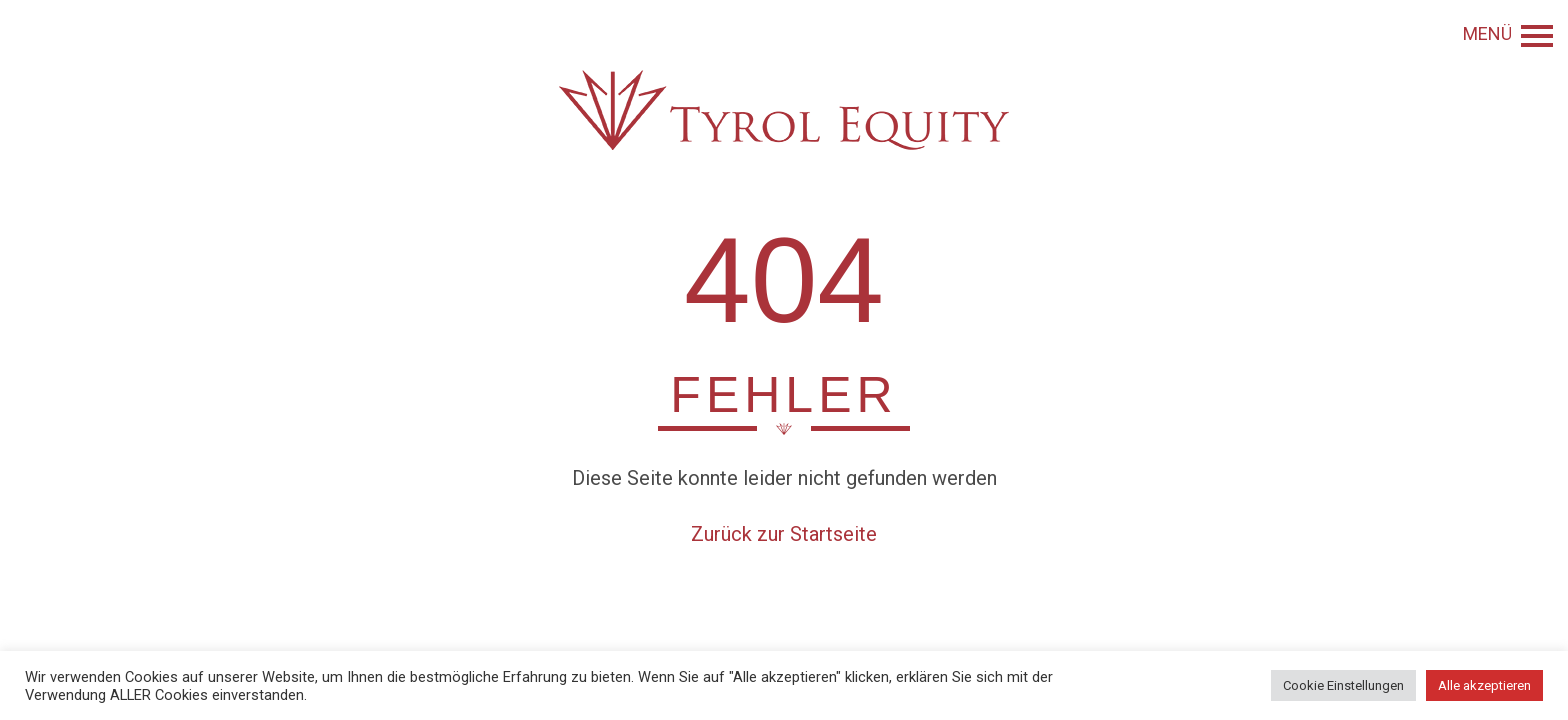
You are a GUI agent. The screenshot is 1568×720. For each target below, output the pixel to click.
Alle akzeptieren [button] (1484, 685)
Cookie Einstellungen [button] (1343, 685)
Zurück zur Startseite (784, 534)
